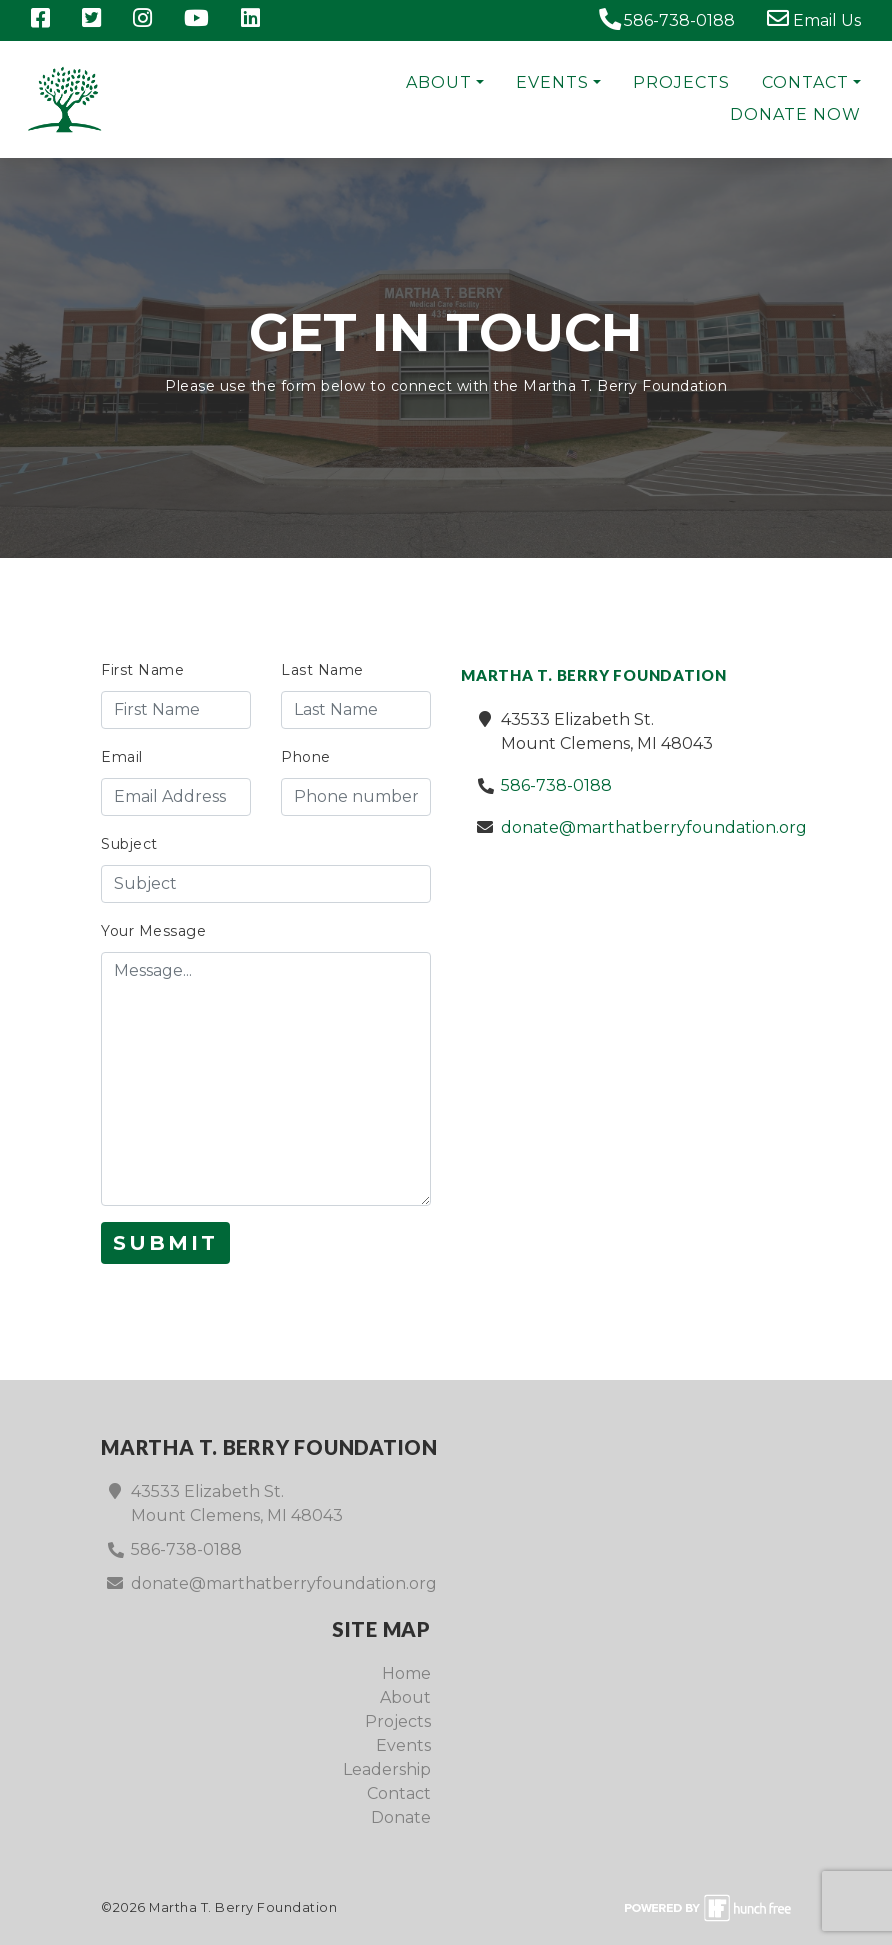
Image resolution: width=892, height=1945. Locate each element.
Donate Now (795, 114)
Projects (681, 82)
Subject (129, 844)
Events (552, 82)
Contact (805, 82)
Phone (306, 757)
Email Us (814, 19)
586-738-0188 (666, 19)
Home (406, 1673)
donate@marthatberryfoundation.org (654, 827)
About (439, 82)
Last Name (322, 670)
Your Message (153, 931)
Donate (401, 1817)
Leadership (387, 1769)
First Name (142, 670)
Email (122, 757)
